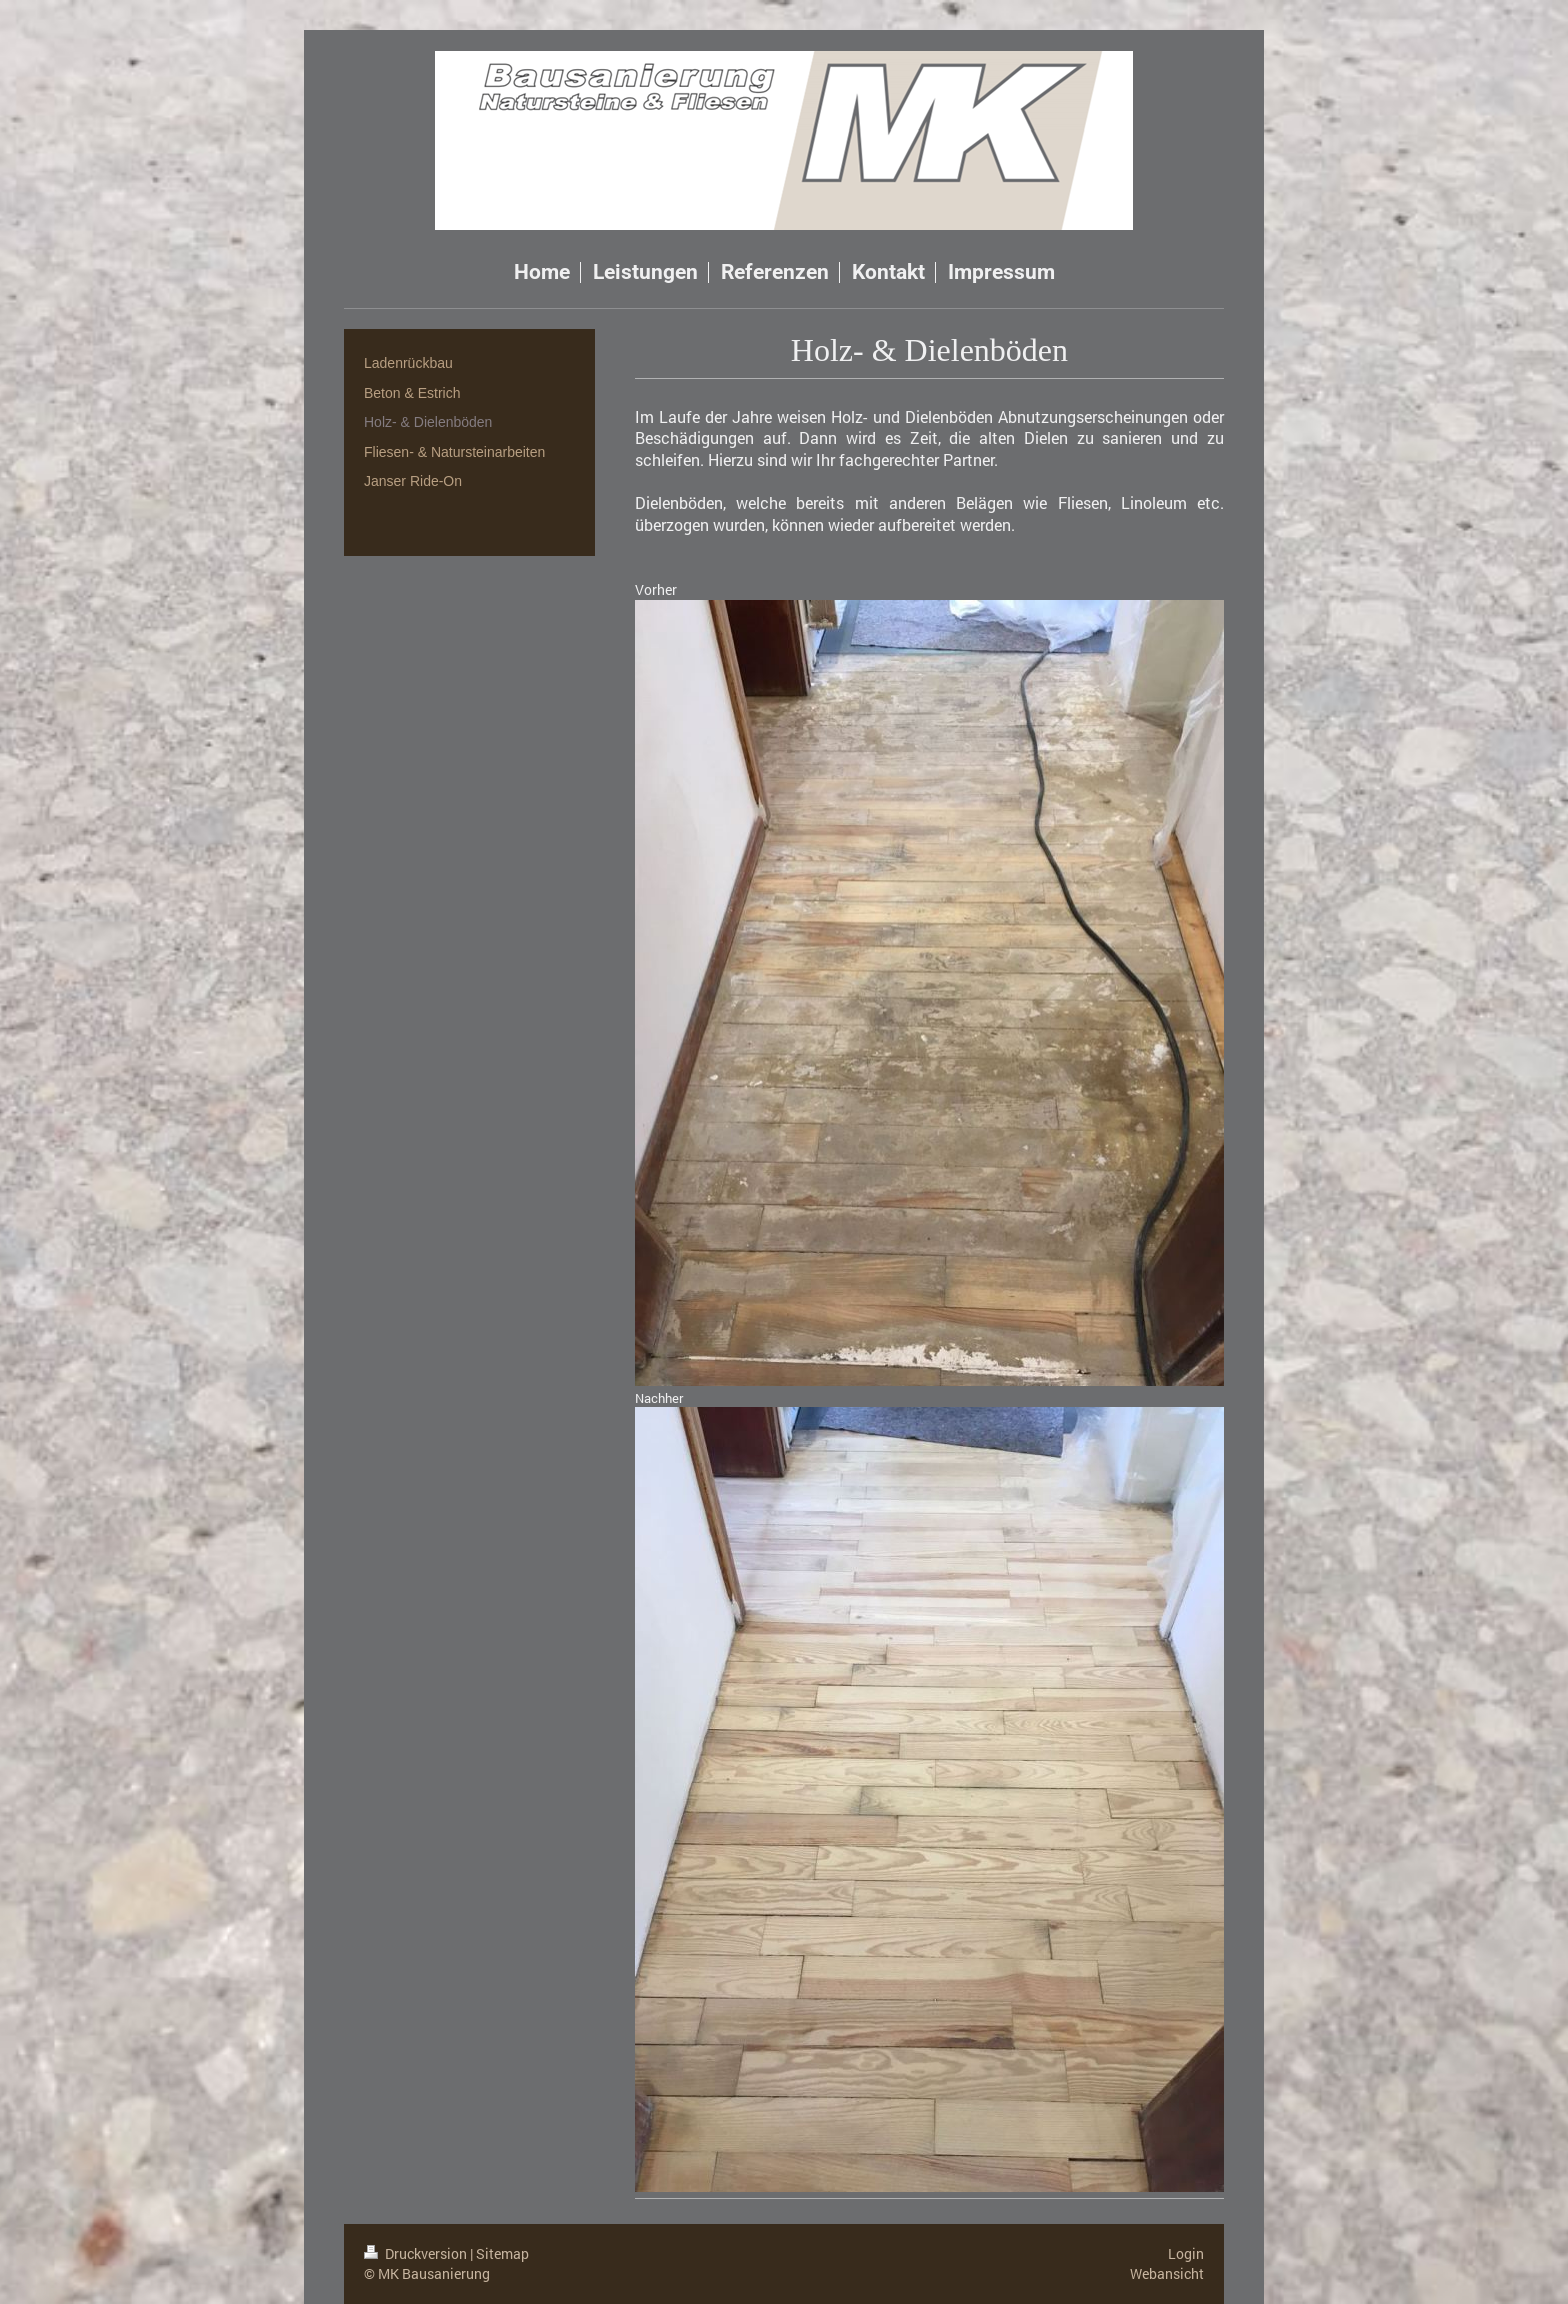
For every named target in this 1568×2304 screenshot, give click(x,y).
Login (1186, 2253)
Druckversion (417, 2253)
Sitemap (502, 2253)
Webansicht (1167, 2273)
